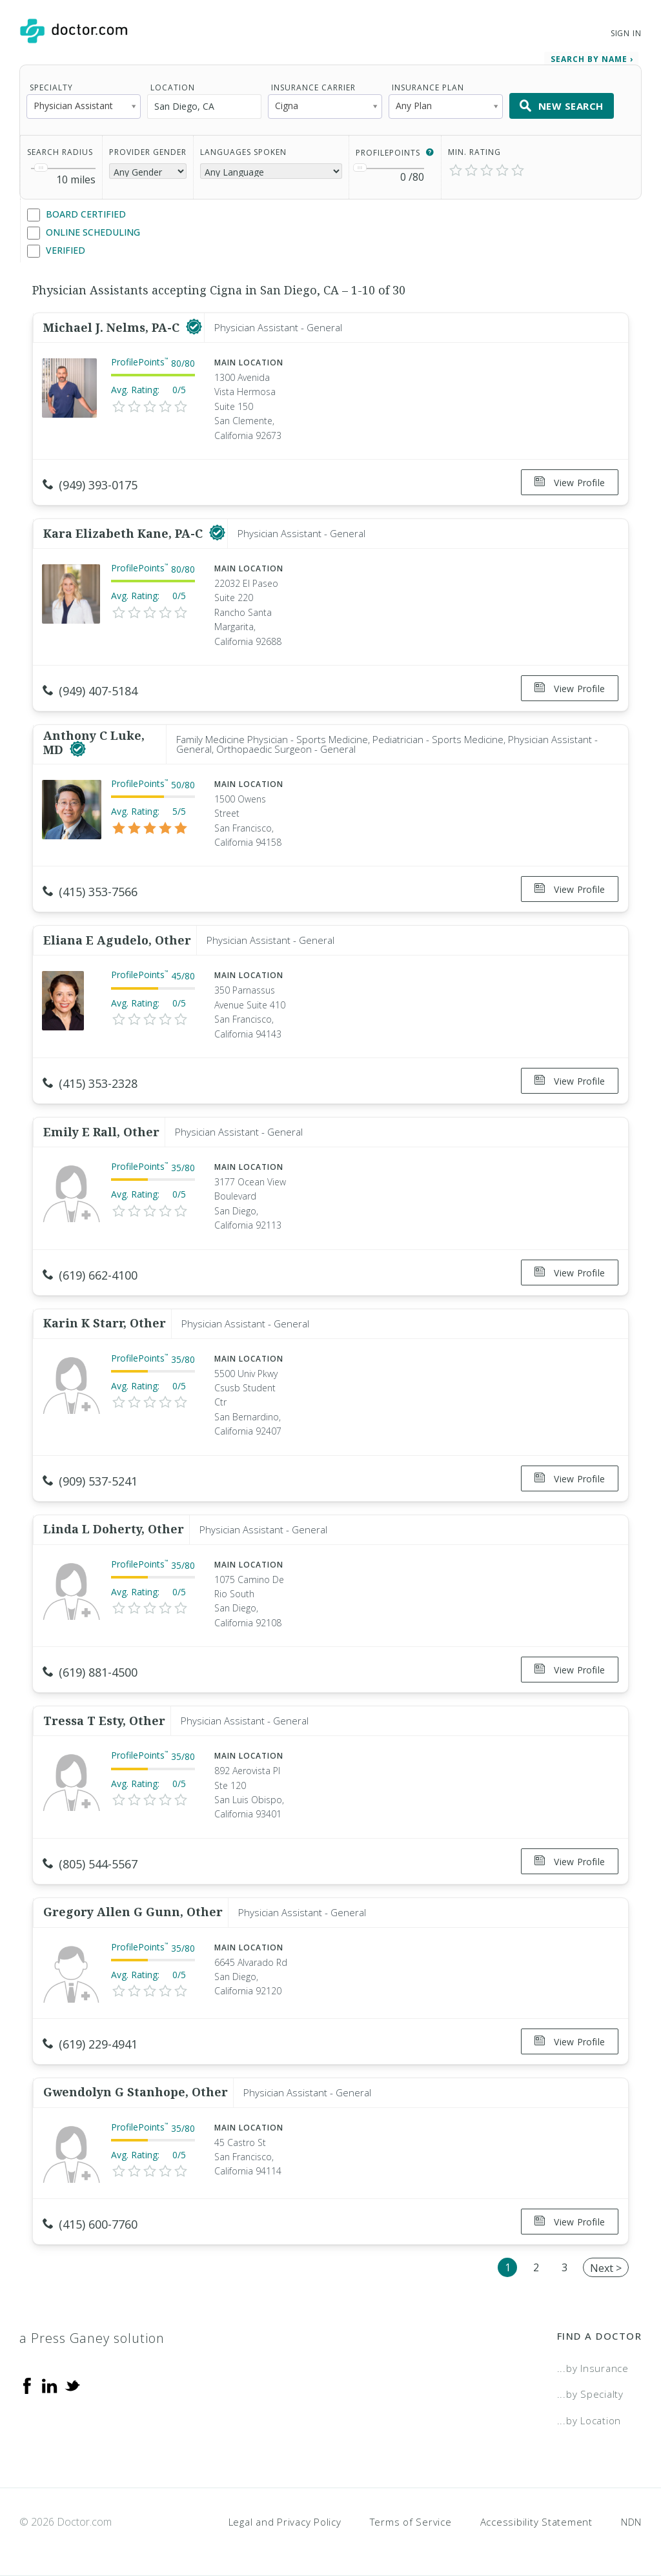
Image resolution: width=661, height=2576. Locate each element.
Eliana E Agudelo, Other (117, 940)
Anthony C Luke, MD (94, 742)
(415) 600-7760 (90, 2224)
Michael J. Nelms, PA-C (113, 327)
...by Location (589, 2420)
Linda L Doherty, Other (113, 1529)
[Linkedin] (49, 2385)
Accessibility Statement (536, 2521)
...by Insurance (593, 2368)
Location (172, 87)
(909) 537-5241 (90, 1481)
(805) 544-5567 (90, 1864)
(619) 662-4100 (90, 1275)
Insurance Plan (428, 87)
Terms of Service (411, 2521)
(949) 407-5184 (90, 691)
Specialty (51, 87)
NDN (631, 2521)
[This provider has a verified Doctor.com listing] (194, 327)
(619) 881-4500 (90, 1672)
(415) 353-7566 (90, 891)
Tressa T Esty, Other (104, 1720)
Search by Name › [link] (592, 59)
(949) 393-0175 (90, 485)
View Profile (569, 482)
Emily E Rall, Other (101, 1132)
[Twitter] (72, 2385)
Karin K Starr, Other (104, 1323)
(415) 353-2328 (90, 1083)
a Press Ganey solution (92, 2338)
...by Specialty (590, 2393)
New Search (562, 105)
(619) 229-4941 (90, 2044)
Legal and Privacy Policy (285, 2521)
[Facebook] (27, 2385)
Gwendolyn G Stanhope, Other (135, 2092)
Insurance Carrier (313, 87)
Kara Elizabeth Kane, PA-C (124, 533)
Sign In (626, 33)
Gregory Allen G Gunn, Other (133, 1911)
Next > (606, 2268)
